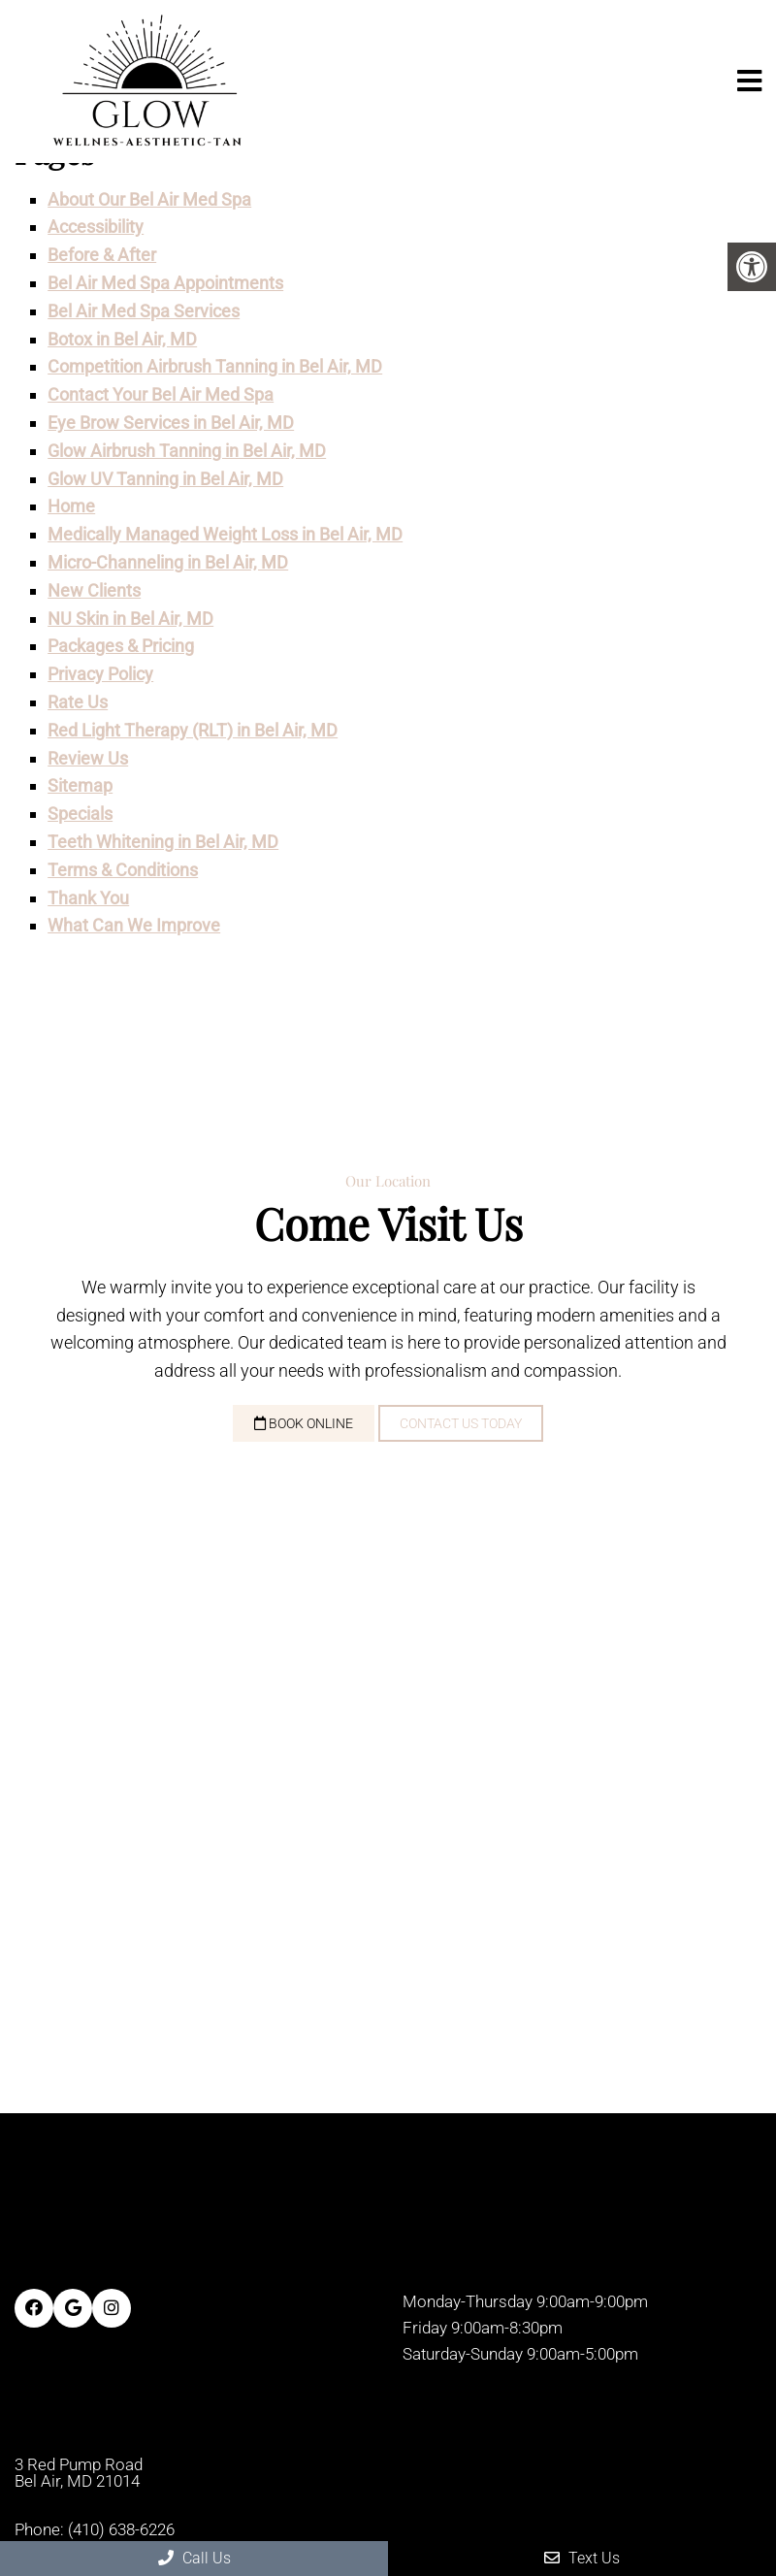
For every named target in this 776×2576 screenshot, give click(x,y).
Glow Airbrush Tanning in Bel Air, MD (187, 450)
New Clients (94, 590)
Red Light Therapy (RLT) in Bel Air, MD (193, 730)
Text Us (582, 2558)
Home (71, 506)
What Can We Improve (134, 925)
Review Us (88, 758)
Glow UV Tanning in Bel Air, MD (165, 479)
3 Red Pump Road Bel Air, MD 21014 (79, 2473)
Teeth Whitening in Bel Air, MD (163, 841)
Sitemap (80, 785)
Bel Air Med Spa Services (144, 311)
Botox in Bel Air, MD (122, 339)
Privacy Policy (100, 674)
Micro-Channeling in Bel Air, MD (168, 562)
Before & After (102, 255)
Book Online (303, 1423)
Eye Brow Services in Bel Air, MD (171, 422)
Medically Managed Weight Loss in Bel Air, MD (225, 534)
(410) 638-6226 (121, 2530)
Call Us (194, 2558)
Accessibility (96, 226)
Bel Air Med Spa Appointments (165, 283)
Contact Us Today (461, 1423)
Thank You (88, 898)
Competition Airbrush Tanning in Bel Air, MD (215, 366)
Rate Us (78, 702)
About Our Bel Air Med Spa (149, 199)
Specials (80, 813)
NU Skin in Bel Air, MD (130, 618)
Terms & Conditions (123, 870)
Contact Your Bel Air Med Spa (161, 394)
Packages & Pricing (121, 646)
